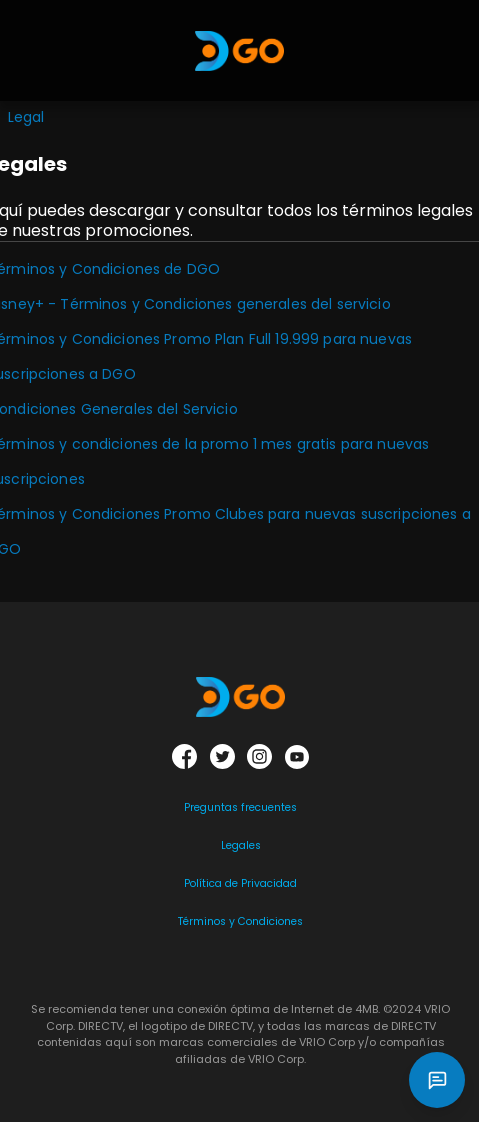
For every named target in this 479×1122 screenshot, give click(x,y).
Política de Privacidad (240, 883)
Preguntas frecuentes (240, 807)
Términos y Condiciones (240, 921)
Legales (241, 845)
